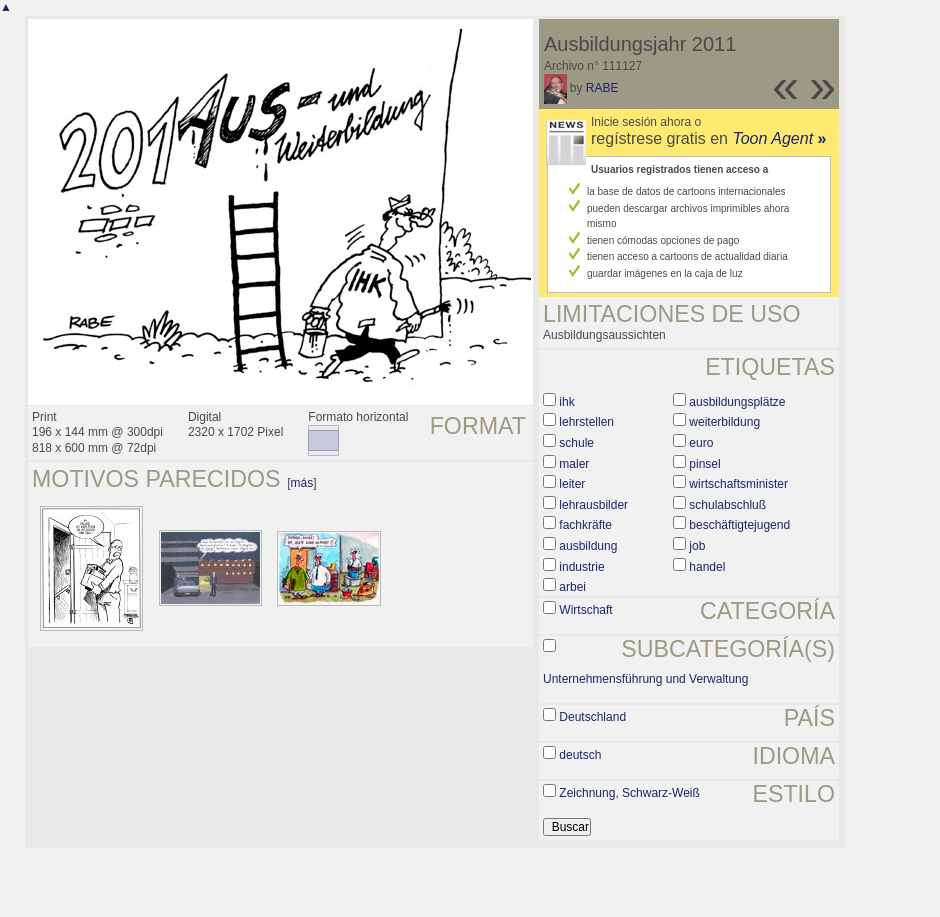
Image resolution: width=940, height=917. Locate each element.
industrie (581, 567)
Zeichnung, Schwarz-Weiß (629, 793)
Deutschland (592, 717)
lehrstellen (586, 422)
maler (574, 464)
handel (707, 567)
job (697, 546)
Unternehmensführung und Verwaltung (645, 679)
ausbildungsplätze (737, 402)
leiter (572, 484)
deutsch (580, 755)
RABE (602, 88)
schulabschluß (727, 505)
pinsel (704, 464)
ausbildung (588, 546)
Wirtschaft (585, 610)
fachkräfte (585, 525)
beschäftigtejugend (739, 525)
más (302, 483)
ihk (566, 402)
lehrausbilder (593, 505)
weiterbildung (724, 422)
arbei (572, 587)
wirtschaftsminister (738, 484)
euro (701, 443)
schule (576, 443)
